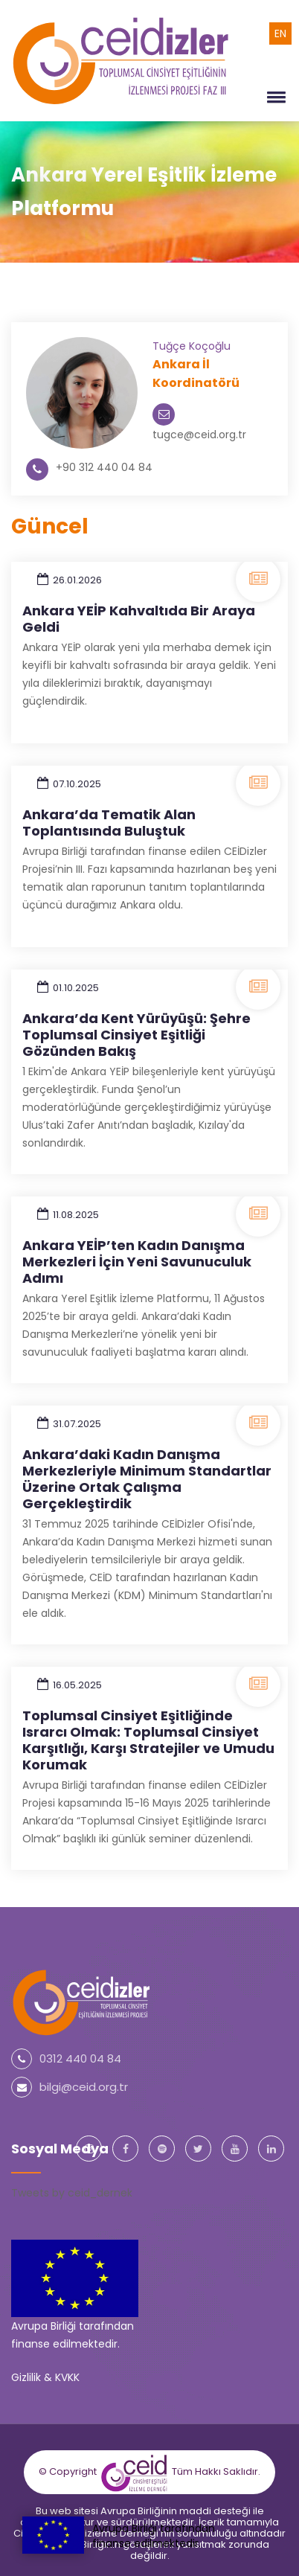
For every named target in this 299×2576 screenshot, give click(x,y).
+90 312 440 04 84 (104, 467)
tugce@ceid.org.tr (199, 434)
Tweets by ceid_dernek (71, 2192)
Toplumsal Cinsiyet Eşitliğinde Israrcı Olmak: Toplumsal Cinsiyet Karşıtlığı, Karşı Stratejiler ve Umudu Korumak (148, 1740)
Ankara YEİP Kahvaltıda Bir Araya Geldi (138, 618)
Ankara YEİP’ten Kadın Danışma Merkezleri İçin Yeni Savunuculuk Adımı (136, 1261)
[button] (273, 97)
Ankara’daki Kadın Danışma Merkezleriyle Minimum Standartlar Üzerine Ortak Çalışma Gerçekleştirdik (146, 1479)
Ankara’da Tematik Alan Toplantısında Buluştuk (109, 822)
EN (280, 33)
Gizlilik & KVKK (45, 2377)
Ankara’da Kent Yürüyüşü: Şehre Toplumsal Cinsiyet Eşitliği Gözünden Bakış (136, 1034)
